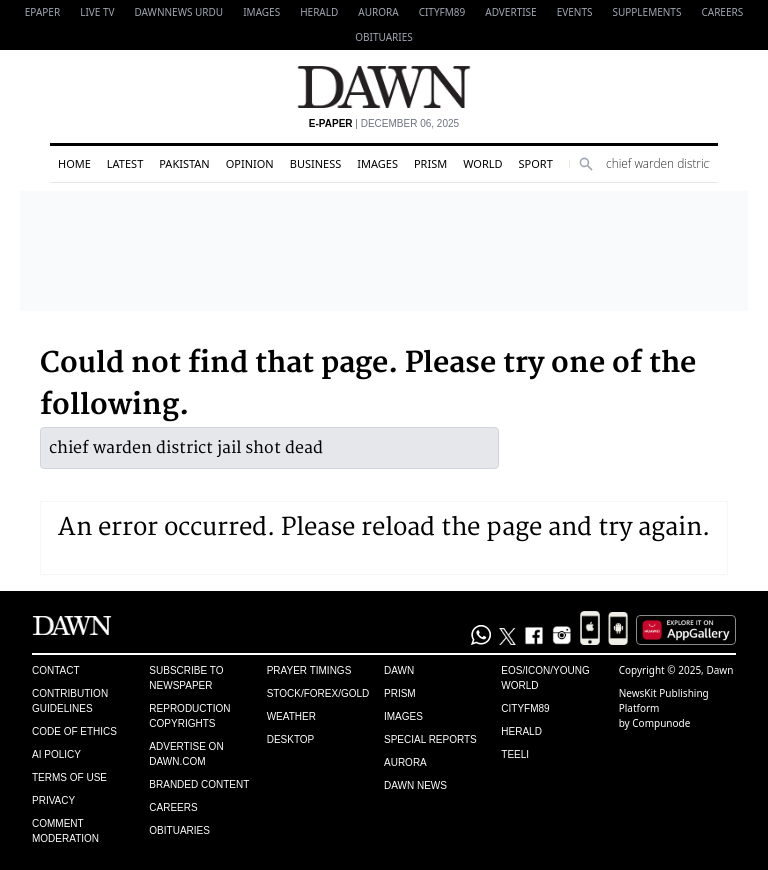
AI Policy (56, 754)
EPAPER (42, 12)
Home (74, 163)
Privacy (53, 800)
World (482, 163)
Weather (291, 716)
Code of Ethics (74, 731)
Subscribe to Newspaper (186, 678)
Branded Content (199, 784)
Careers (722, 12)
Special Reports (430, 739)
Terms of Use (69, 777)
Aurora (378, 12)
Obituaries (384, 37)
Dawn (399, 670)
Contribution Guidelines (70, 701)
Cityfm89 (525, 708)
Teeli (515, 754)
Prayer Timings (309, 670)
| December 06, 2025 (384, 123)
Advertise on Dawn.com (186, 754)
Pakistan (184, 163)
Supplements (646, 12)
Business (316, 163)
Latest (125, 163)
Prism (430, 163)
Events (575, 12)
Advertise (510, 12)
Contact (56, 670)
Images (261, 12)
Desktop (291, 739)
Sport (536, 163)
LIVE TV (97, 12)
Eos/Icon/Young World (545, 678)
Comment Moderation (65, 831)
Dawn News (415, 785)
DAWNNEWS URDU (179, 12)
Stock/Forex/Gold (318, 693)
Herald (319, 12)
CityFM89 (442, 12)
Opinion (250, 163)
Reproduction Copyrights (189, 716)
